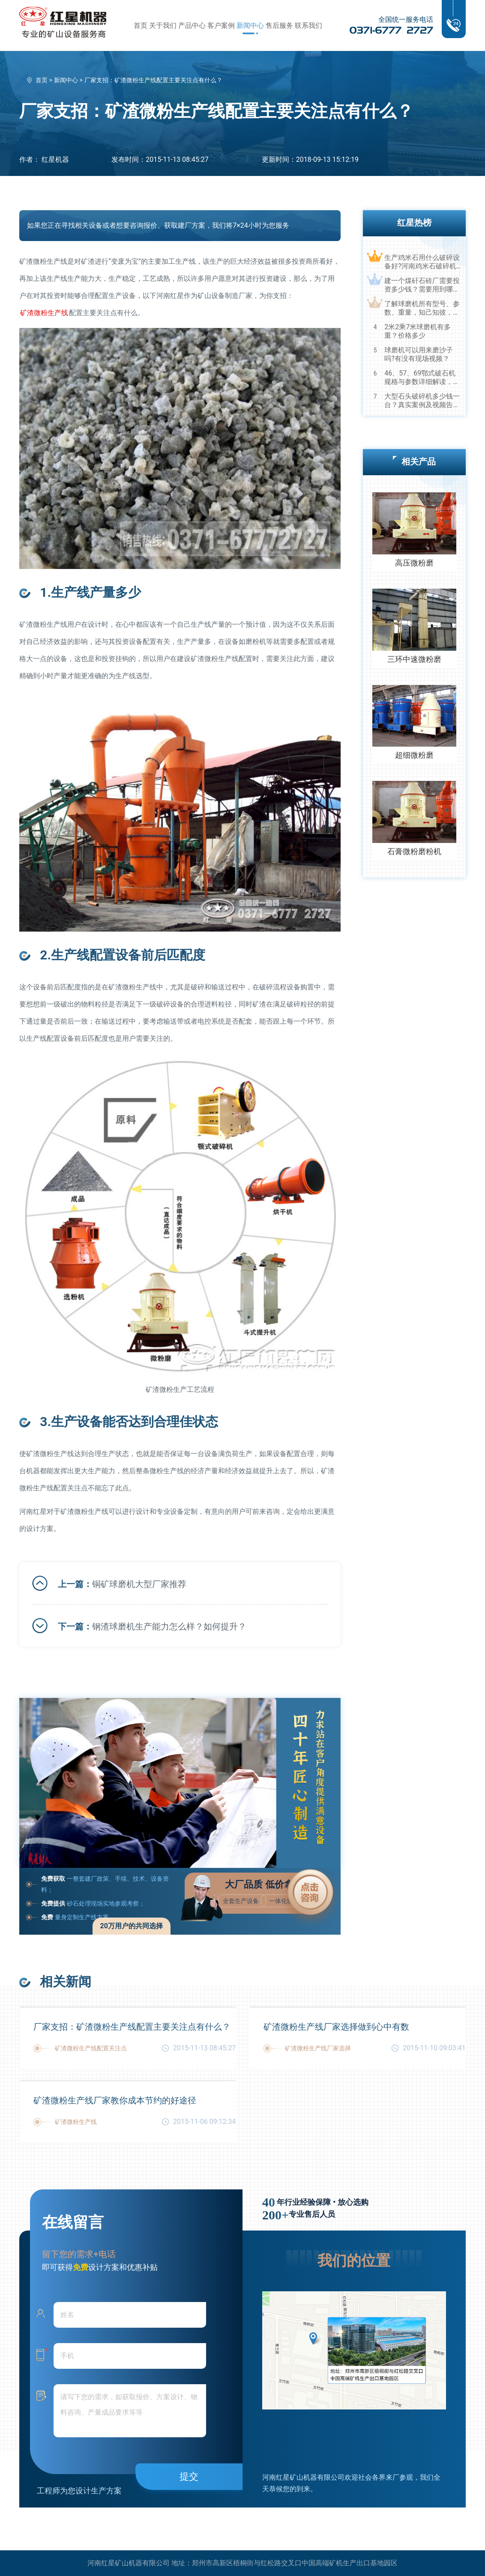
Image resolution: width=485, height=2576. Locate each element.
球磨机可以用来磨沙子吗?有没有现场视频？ (418, 354)
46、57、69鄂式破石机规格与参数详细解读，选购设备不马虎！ (422, 377)
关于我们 (163, 25)
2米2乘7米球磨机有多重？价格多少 (417, 331)
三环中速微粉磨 (414, 659)
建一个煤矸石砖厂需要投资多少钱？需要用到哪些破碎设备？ (422, 285)
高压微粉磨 (414, 562)
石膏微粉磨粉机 (414, 851)
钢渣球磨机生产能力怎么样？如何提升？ (169, 1626)
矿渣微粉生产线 (44, 313)
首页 (140, 25)
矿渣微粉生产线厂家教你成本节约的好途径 (114, 2100)
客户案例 (221, 25)
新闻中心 (250, 25)
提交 (189, 2476)
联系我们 (308, 25)
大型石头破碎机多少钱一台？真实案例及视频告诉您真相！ (422, 400)
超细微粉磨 (414, 754)
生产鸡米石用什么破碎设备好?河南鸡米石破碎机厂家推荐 (422, 262)
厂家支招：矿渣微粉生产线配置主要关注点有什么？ (132, 2027)
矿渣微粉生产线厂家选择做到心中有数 (336, 2027)
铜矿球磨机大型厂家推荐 (139, 1584)
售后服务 (279, 25)
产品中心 (192, 25)
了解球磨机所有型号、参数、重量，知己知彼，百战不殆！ (422, 308)
